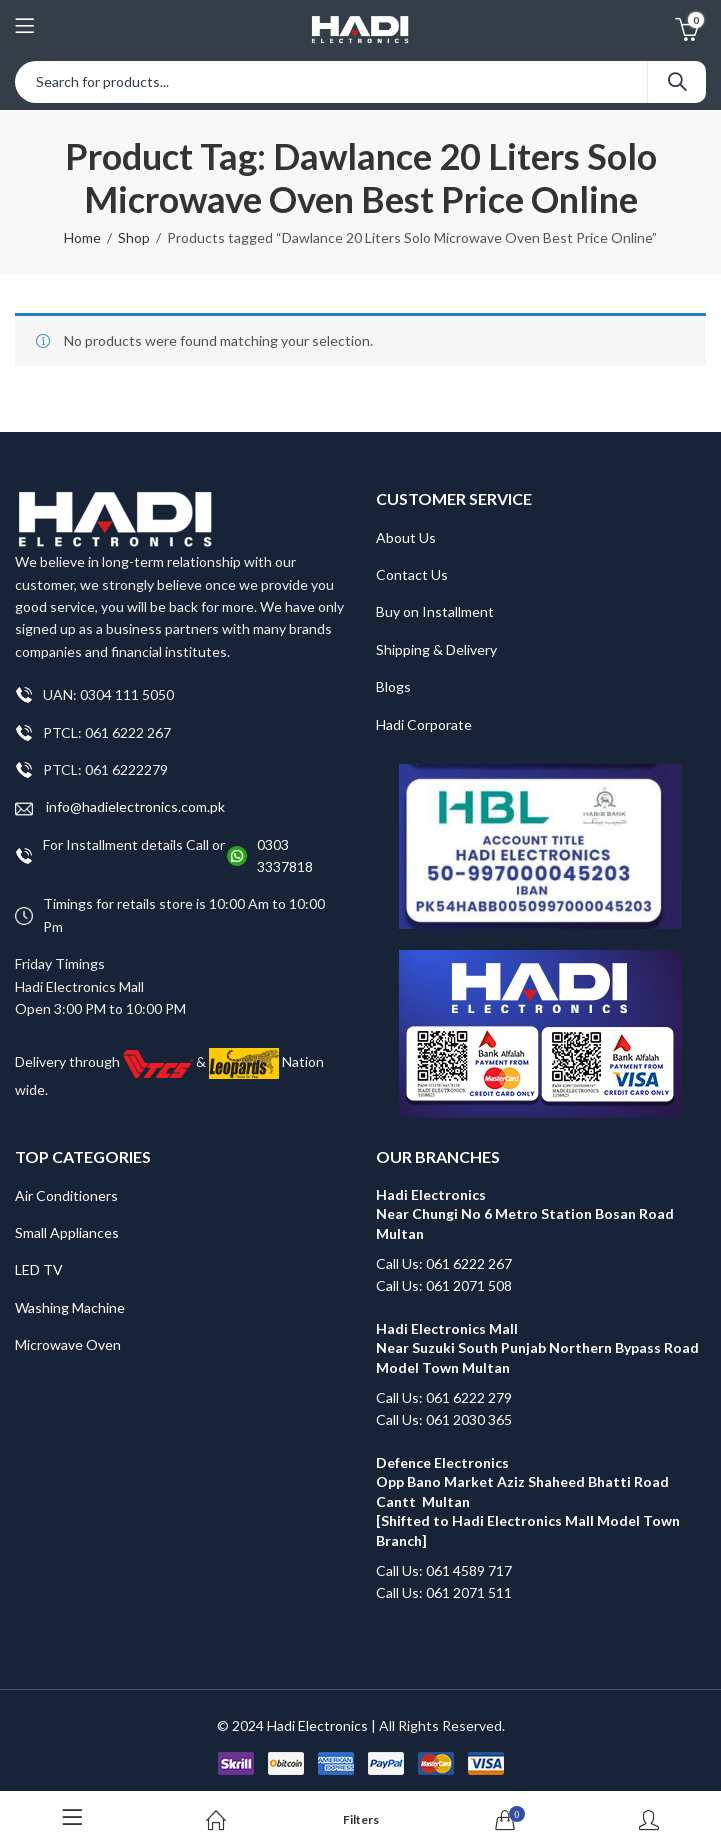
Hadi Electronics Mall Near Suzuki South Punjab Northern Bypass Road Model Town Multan (537, 1348)
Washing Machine (70, 1307)
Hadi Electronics (317, 1725)
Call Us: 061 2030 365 (444, 1419)
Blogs (393, 686)
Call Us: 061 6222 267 (444, 1263)
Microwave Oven (68, 1344)
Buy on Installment (435, 611)
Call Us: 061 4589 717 (444, 1570)
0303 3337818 (285, 855)
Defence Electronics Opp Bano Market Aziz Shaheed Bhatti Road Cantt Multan (522, 1482)
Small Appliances (67, 1232)
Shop (134, 237)
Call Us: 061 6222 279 (444, 1397)
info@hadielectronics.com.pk (120, 807)
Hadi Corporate (424, 724)
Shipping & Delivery (436, 649)
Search (677, 82)
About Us (406, 537)
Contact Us (412, 574)
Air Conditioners (66, 1195)
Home (82, 237)
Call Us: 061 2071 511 (444, 1592)
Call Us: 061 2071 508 (444, 1285)
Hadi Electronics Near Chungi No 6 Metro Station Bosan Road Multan (525, 1214)
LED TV (39, 1269)
